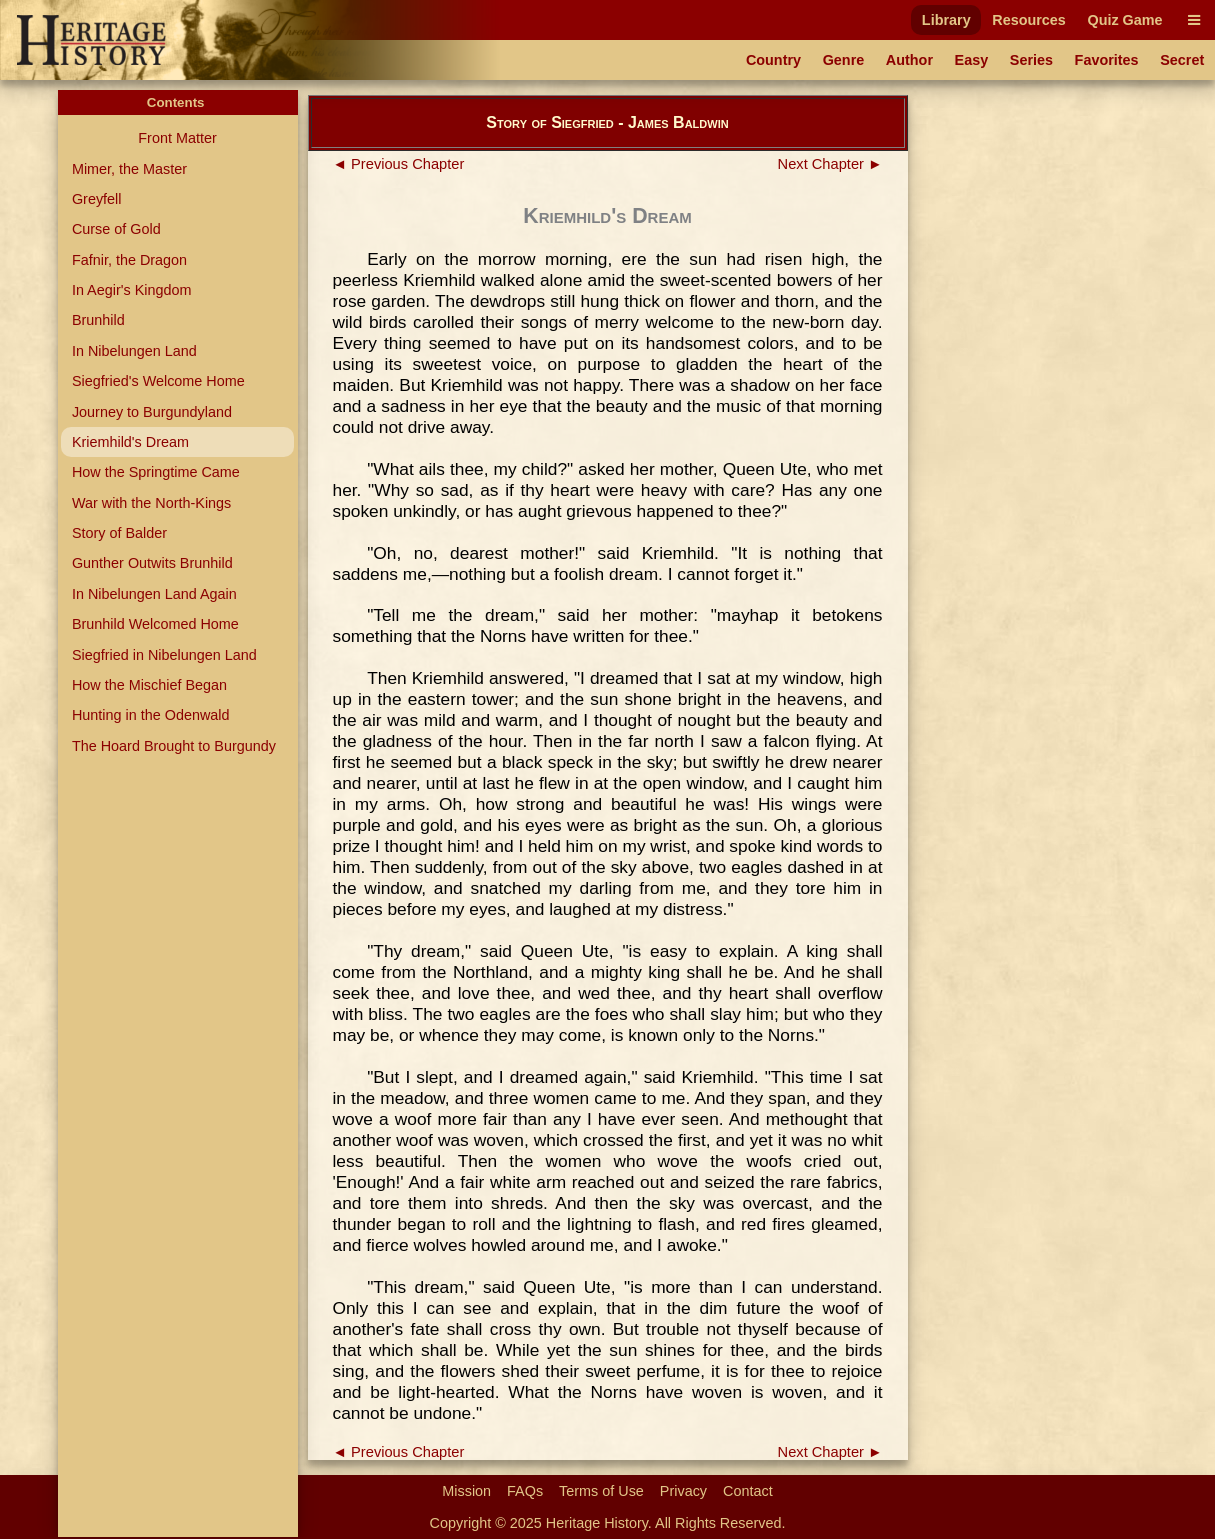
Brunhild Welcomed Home (155, 624)
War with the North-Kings (151, 503)
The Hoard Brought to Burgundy (174, 746)
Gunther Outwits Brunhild (152, 563)
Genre (844, 60)
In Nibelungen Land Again (154, 594)
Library (946, 20)
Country (773, 60)
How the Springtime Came (156, 472)
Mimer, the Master (129, 169)
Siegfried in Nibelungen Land (164, 655)
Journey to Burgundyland (152, 412)
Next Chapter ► (830, 164)
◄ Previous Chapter (399, 164)
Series (1031, 60)
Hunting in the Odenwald (151, 715)
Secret (1182, 60)
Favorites (1107, 60)
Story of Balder (119, 533)
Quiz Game (1124, 20)
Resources (1029, 20)
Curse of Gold (116, 229)
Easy (972, 60)
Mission (466, 1491)
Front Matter (177, 138)
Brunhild (98, 320)
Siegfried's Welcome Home (158, 381)
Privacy (683, 1491)
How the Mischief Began (149, 685)
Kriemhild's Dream (130, 442)
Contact (748, 1491)
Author (909, 60)
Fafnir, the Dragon (129, 260)
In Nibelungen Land (134, 351)
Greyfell (97, 199)
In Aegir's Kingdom (132, 290)
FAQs (525, 1491)
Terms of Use (601, 1491)
